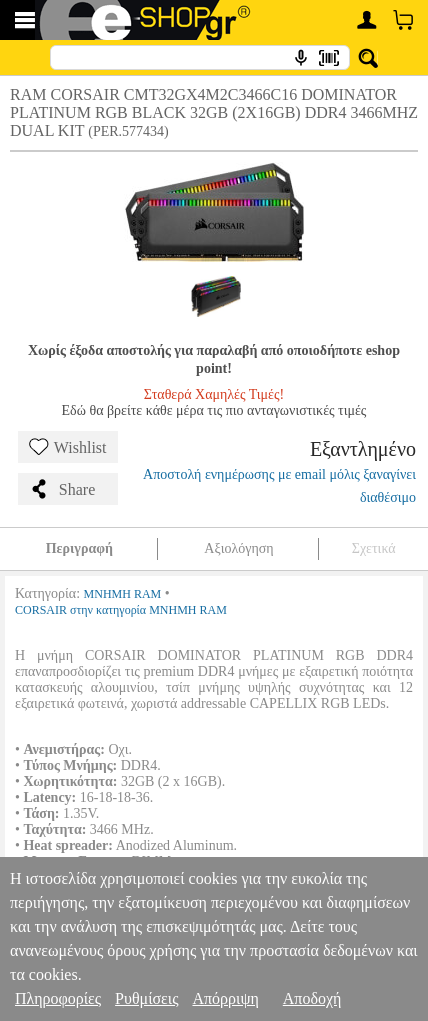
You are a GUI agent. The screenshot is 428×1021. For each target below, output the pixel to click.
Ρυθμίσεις (146, 998)
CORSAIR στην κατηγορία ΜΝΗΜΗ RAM (121, 610)
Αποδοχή (312, 998)
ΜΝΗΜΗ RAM (123, 594)
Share (62, 489)
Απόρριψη (225, 998)
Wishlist (68, 447)
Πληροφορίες (58, 998)
